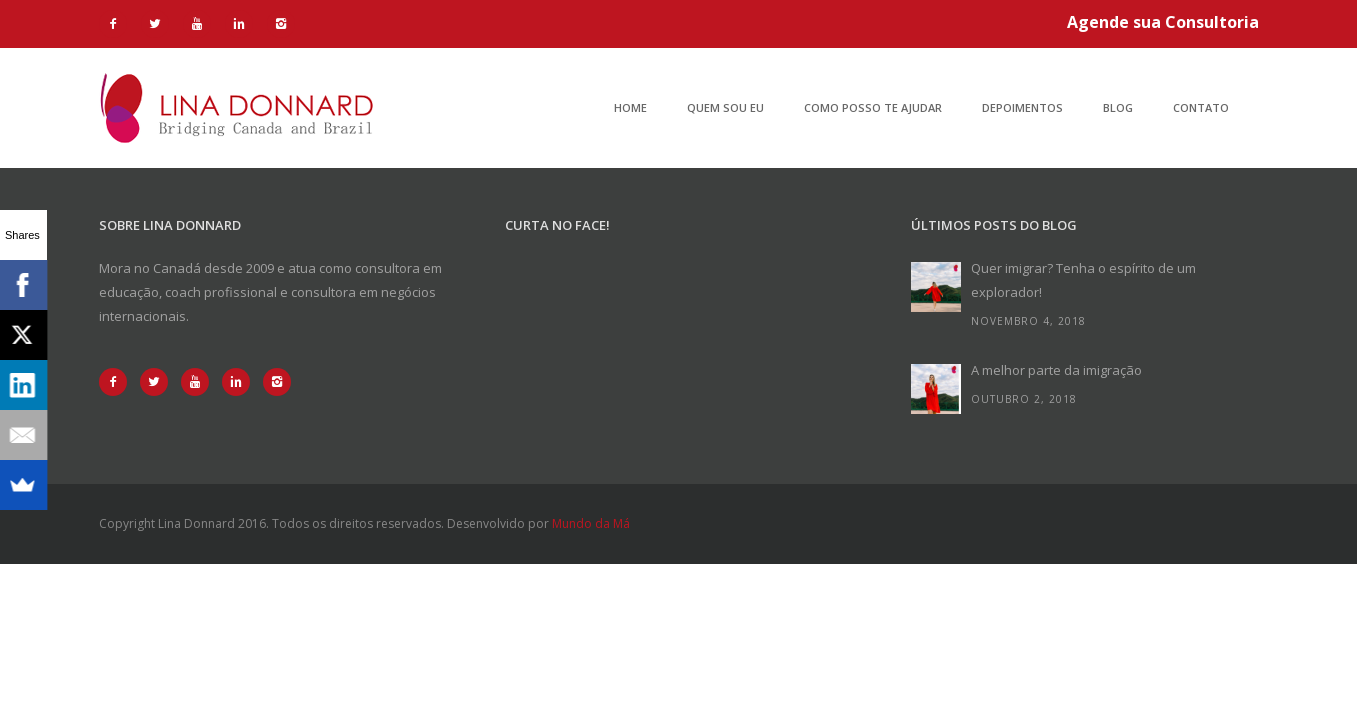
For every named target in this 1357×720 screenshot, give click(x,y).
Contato (1201, 107)
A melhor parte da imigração (1056, 370)
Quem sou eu (725, 107)
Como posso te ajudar (873, 107)
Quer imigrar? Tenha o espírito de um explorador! (1083, 280)
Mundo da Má (591, 523)
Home (630, 107)
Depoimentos (1022, 107)
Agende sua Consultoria (1163, 22)
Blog (1118, 107)
